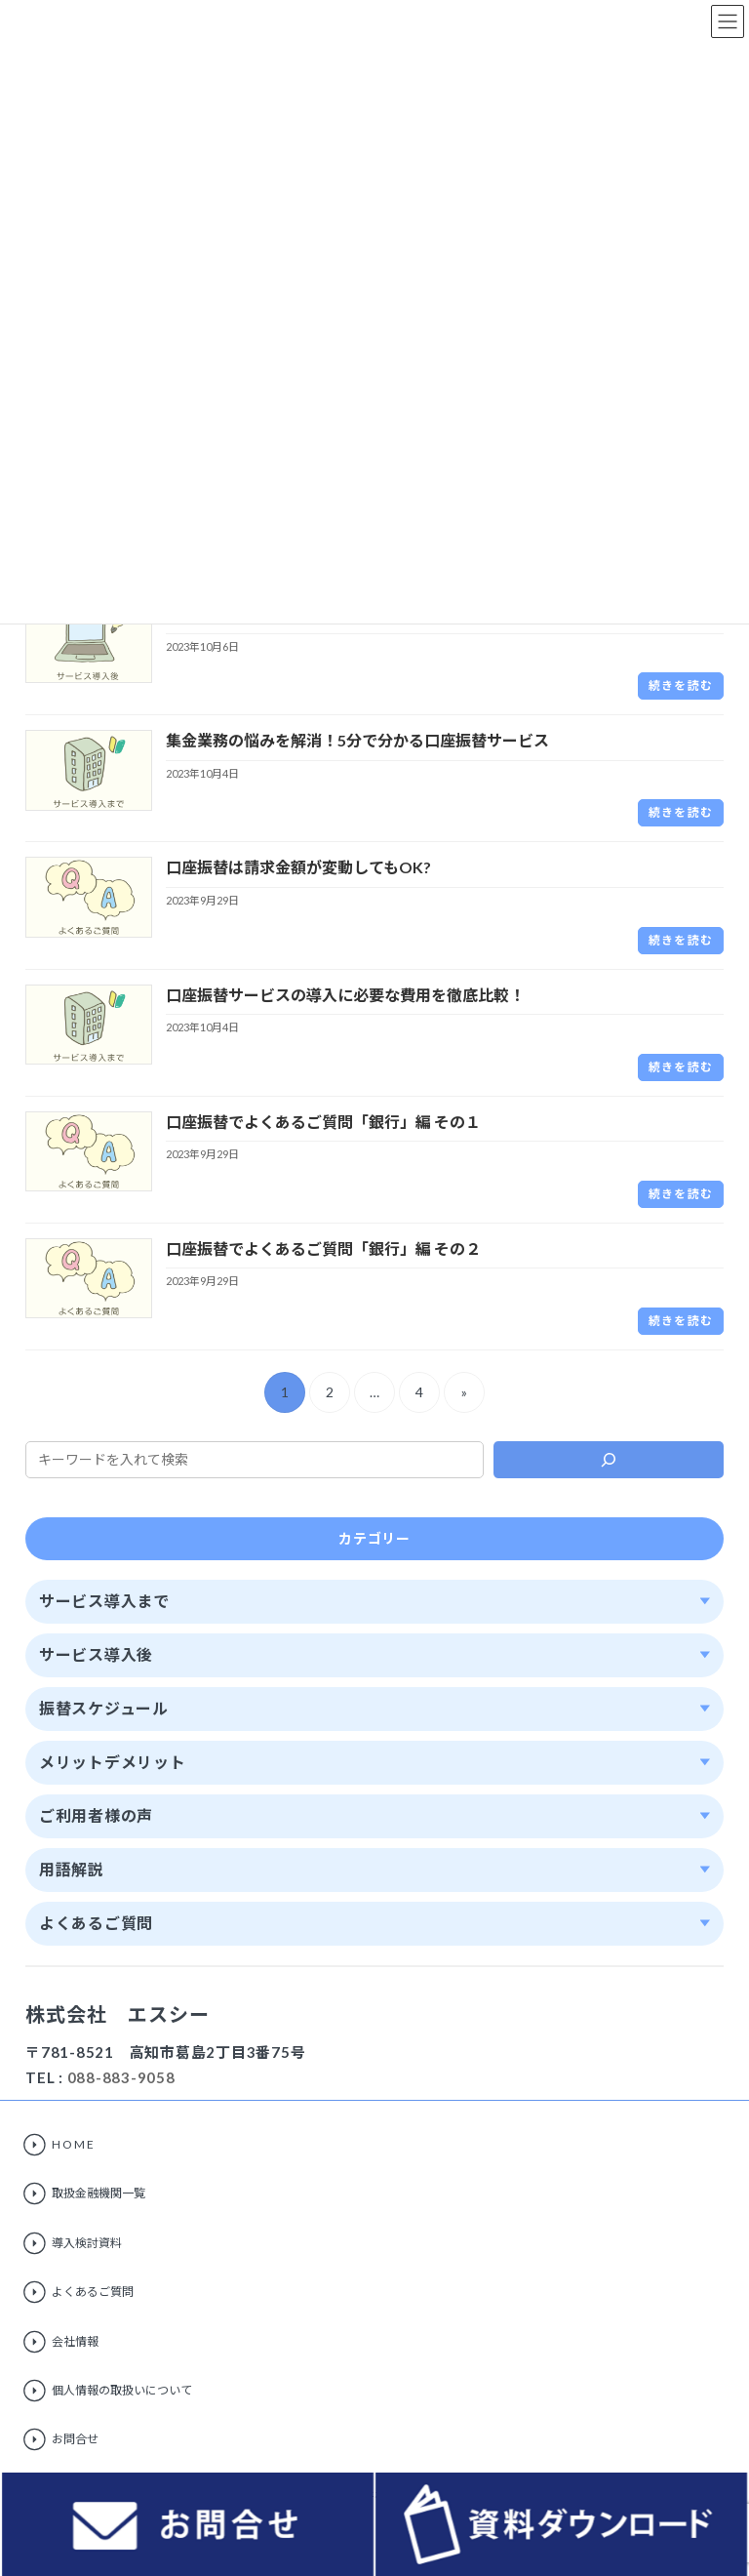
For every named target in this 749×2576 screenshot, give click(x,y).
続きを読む (681, 685)
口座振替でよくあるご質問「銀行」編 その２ (323, 1248)
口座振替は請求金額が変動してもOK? (298, 867)
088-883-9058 (121, 2077)
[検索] (608, 1459)
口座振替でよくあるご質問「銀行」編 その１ (323, 1121)
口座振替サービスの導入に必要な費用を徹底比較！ (345, 995)
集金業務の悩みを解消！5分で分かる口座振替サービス (357, 740)
